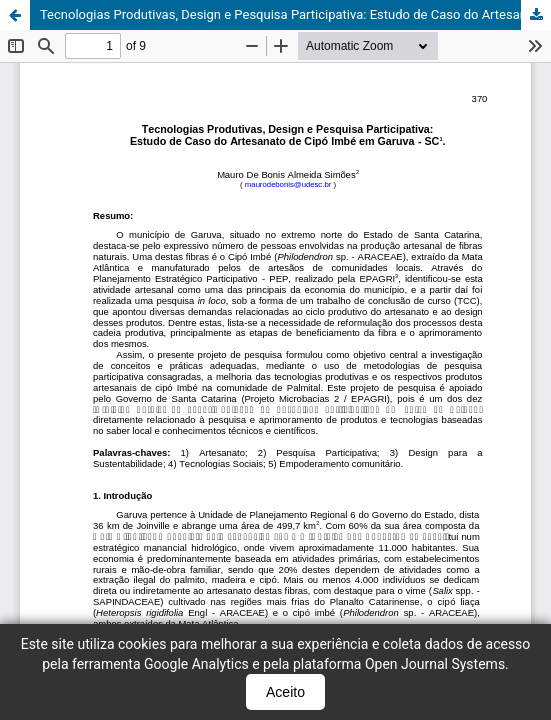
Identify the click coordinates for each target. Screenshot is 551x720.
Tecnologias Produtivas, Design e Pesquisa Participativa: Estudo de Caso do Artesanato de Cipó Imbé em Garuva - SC (295, 14)
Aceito (285, 692)
